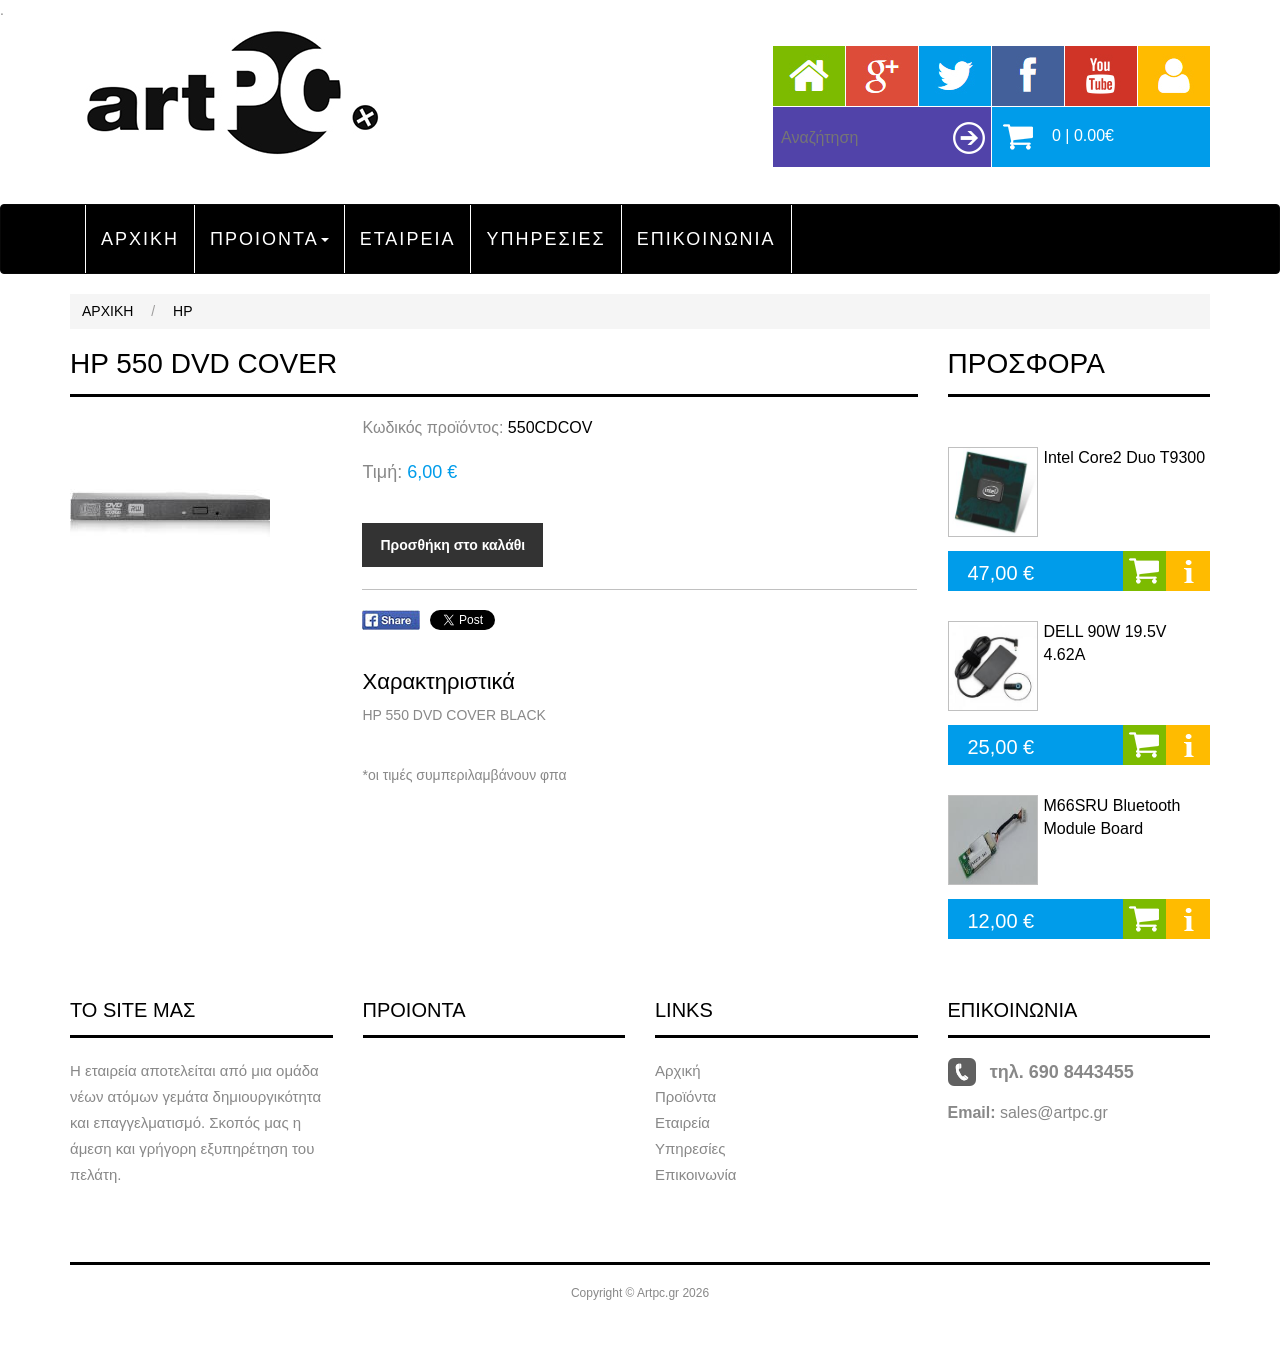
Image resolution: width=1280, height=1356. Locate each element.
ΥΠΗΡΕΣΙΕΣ (545, 239)
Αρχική (678, 1070)
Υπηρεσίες (690, 1148)
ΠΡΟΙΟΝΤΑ (269, 239)
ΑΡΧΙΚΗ (140, 239)
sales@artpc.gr (1054, 1112)
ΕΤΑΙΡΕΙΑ (408, 239)
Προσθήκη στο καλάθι (452, 545)
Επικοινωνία (695, 1174)
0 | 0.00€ (1083, 135)
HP (182, 311)
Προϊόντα (685, 1096)
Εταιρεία (682, 1122)
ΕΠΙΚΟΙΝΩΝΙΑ (706, 239)
